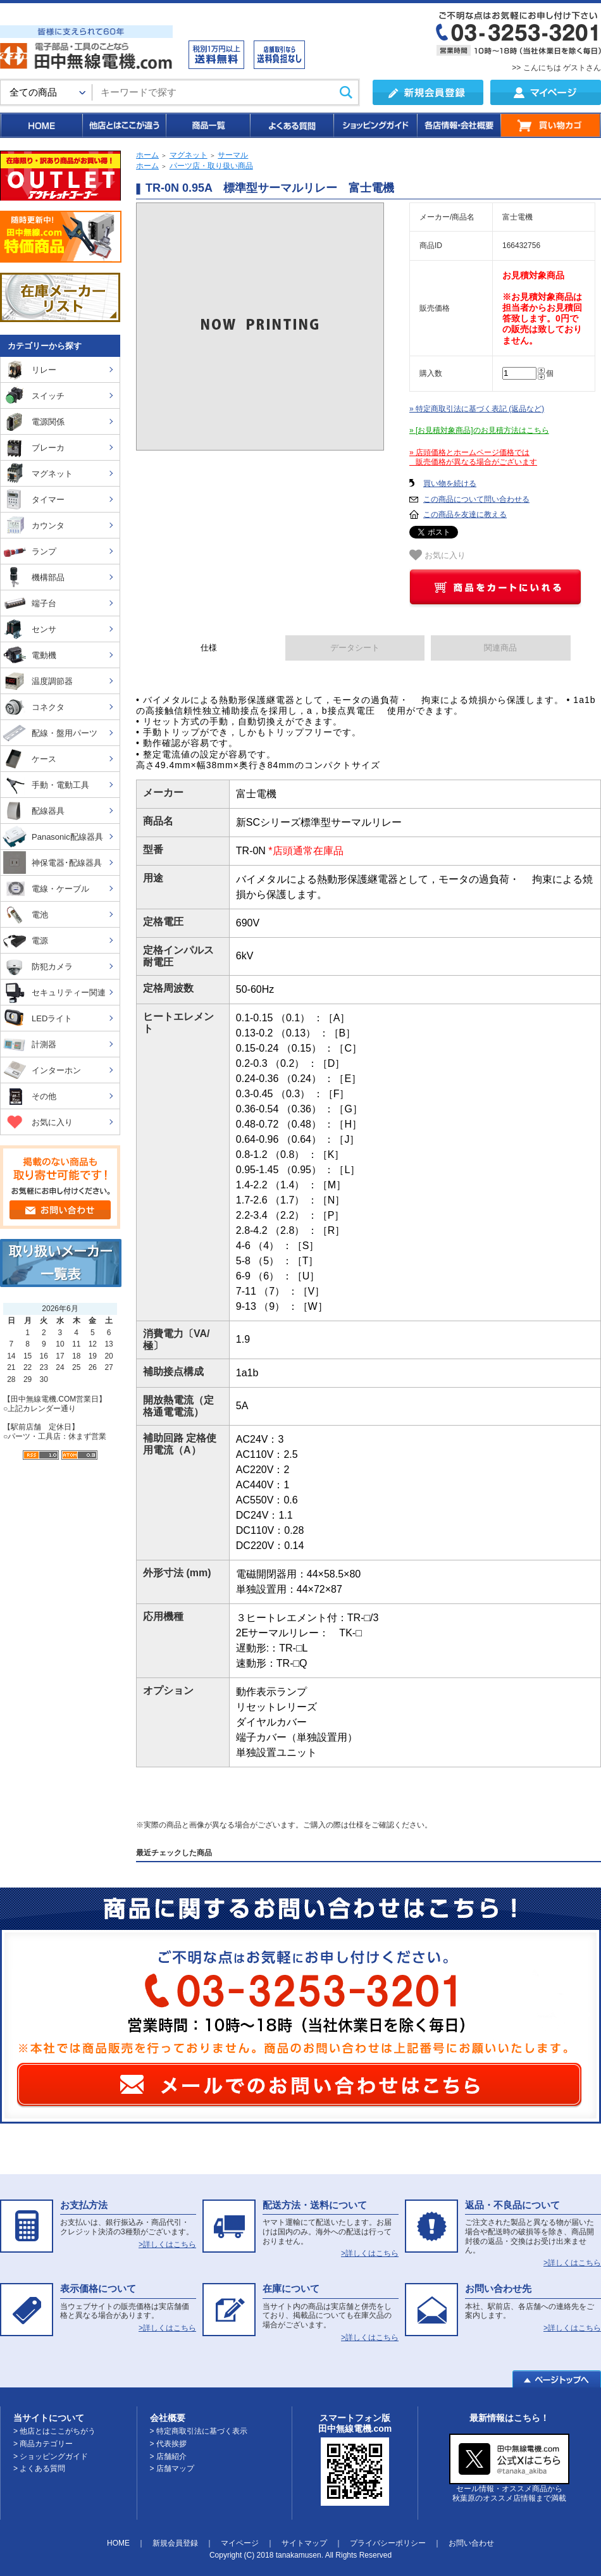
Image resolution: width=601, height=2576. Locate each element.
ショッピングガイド (374, 125)
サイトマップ (304, 2543)
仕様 (209, 647)
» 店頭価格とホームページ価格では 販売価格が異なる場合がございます (473, 457)
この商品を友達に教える (465, 514)
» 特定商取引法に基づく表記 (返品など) (476, 408)
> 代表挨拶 (168, 2443)
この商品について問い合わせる (476, 499)
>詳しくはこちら (167, 2244)
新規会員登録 (175, 2543)
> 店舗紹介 (168, 2456)
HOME (41, 125)
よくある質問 (291, 125)
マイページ (240, 2543)
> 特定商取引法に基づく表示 (198, 2431)
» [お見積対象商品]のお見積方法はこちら (479, 430)
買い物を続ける (449, 483)
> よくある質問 (39, 2468)
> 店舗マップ (172, 2468)
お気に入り (437, 555)
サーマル (233, 155)
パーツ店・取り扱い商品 (211, 165)
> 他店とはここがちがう (54, 2431)
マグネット (189, 155)
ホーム (147, 155)
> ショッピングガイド (50, 2456)
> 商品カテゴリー (43, 2443)
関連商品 (500, 647)
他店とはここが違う (123, 125)
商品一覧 (207, 125)
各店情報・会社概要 (458, 125)
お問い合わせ (471, 2543)
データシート (355, 647)
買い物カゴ (550, 125)
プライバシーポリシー (388, 2543)
